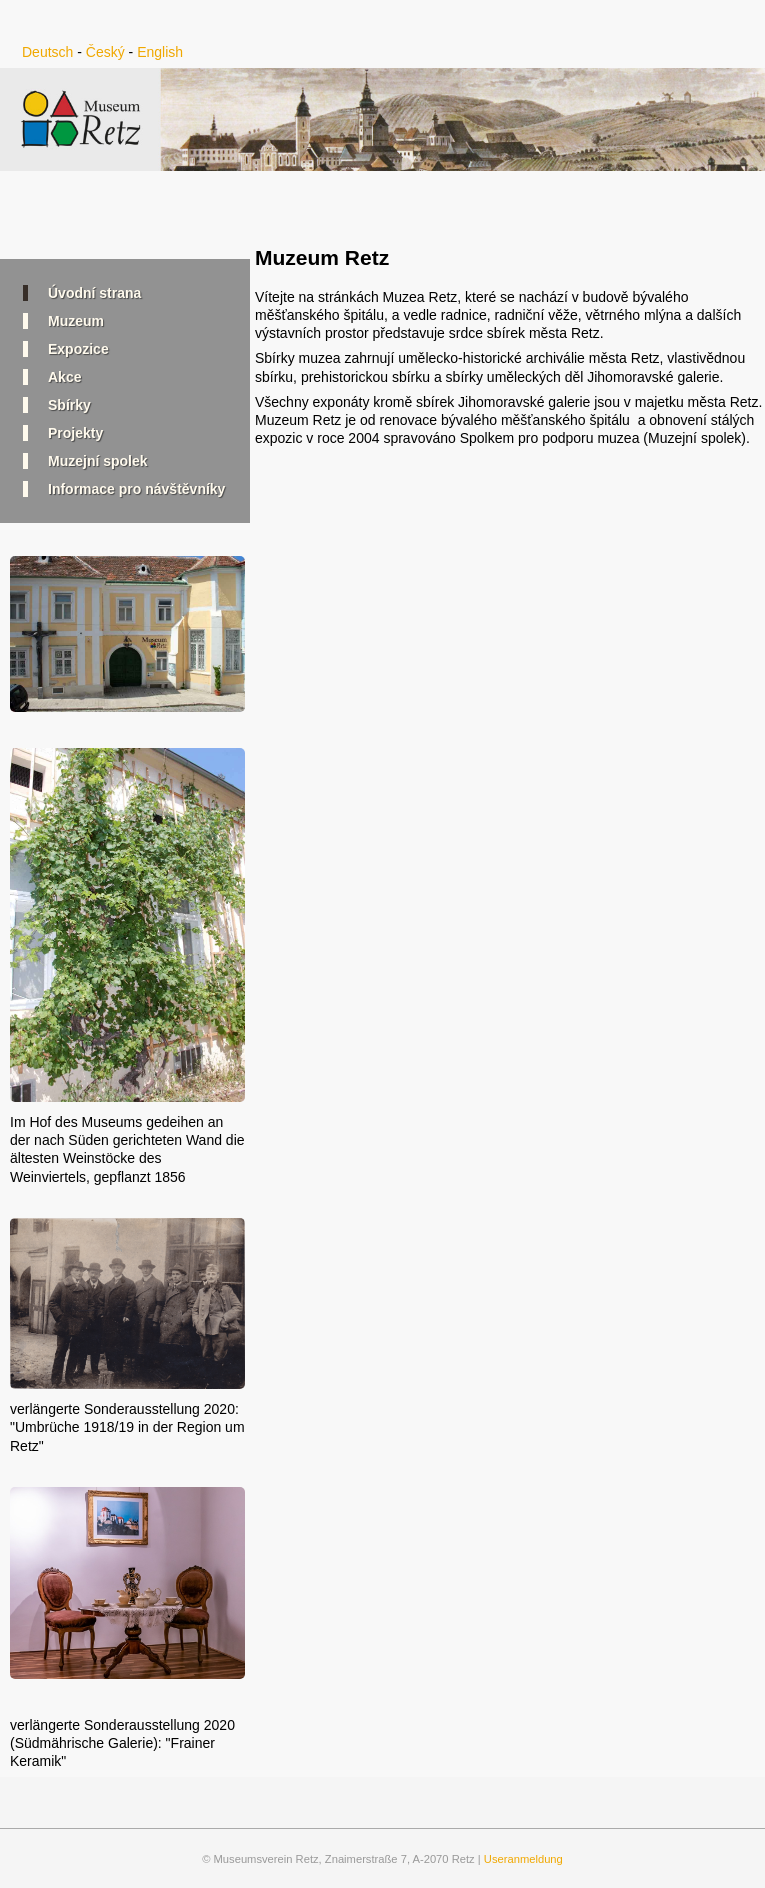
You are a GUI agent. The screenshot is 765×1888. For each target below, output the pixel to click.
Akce (64, 377)
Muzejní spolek (98, 461)
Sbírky (69, 405)
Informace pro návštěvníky (136, 489)
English (160, 52)
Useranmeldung (523, 1859)
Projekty (75, 433)
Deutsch (47, 52)
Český (105, 52)
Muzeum (76, 321)
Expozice (78, 349)
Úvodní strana (94, 293)
